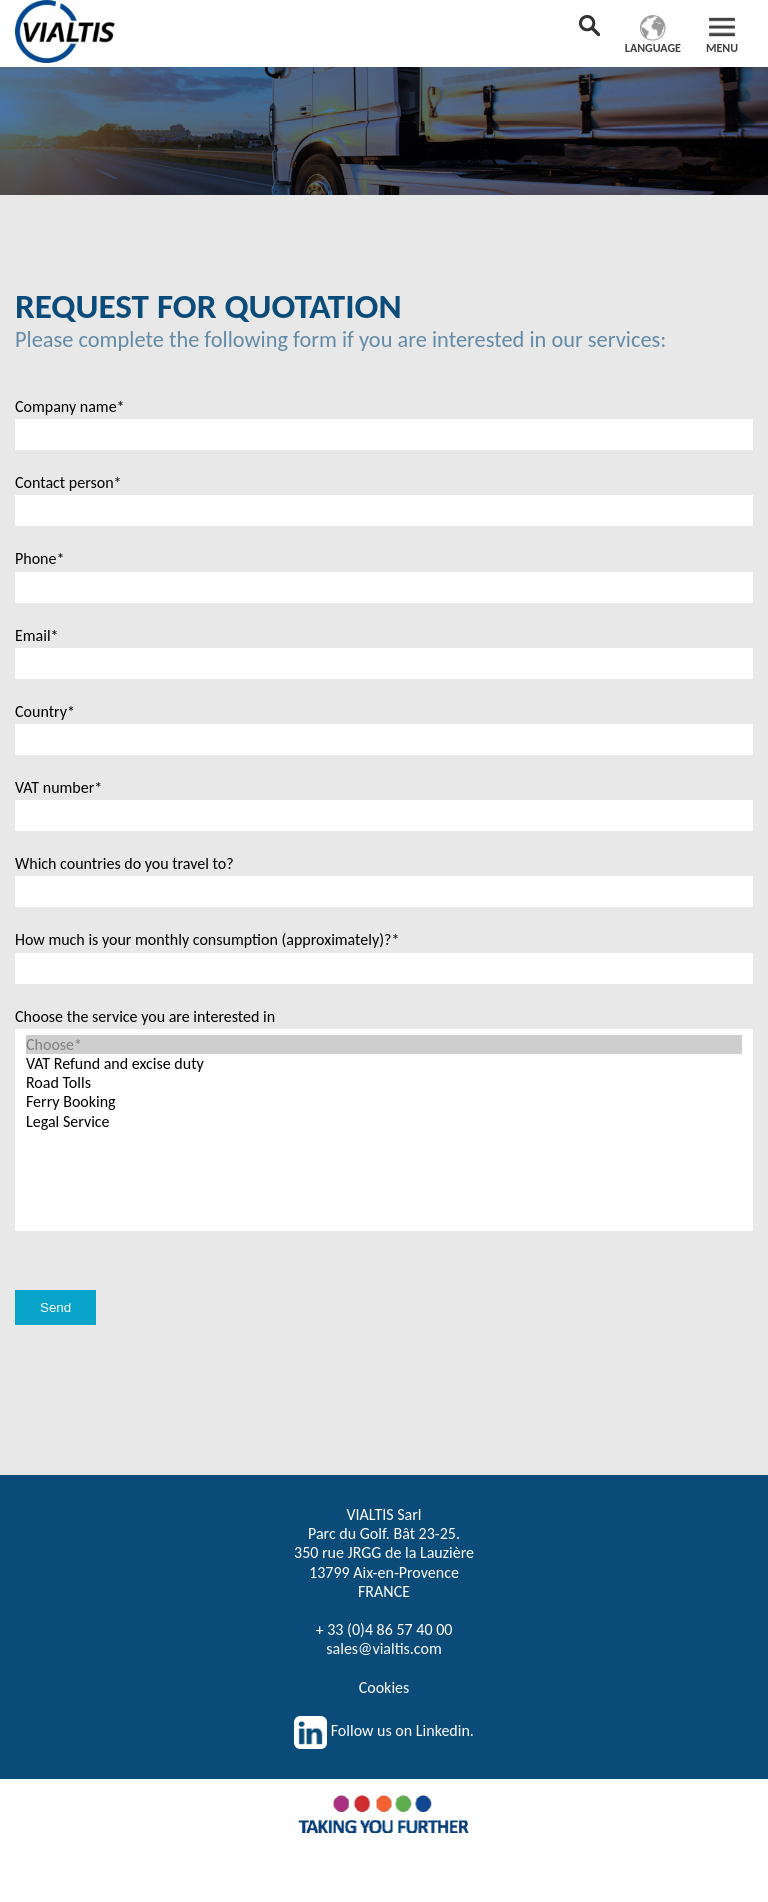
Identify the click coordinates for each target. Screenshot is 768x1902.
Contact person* (68, 482)
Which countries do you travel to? (124, 863)
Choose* (384, 1044)
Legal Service (384, 1121)
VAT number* (58, 787)
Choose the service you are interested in (145, 1016)
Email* (37, 635)
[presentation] (167, 1231)
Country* (45, 711)
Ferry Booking (384, 1101)
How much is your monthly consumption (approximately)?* (207, 939)
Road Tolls (384, 1082)
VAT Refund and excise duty (384, 1063)
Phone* (39, 558)
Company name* (70, 406)
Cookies (384, 1687)
